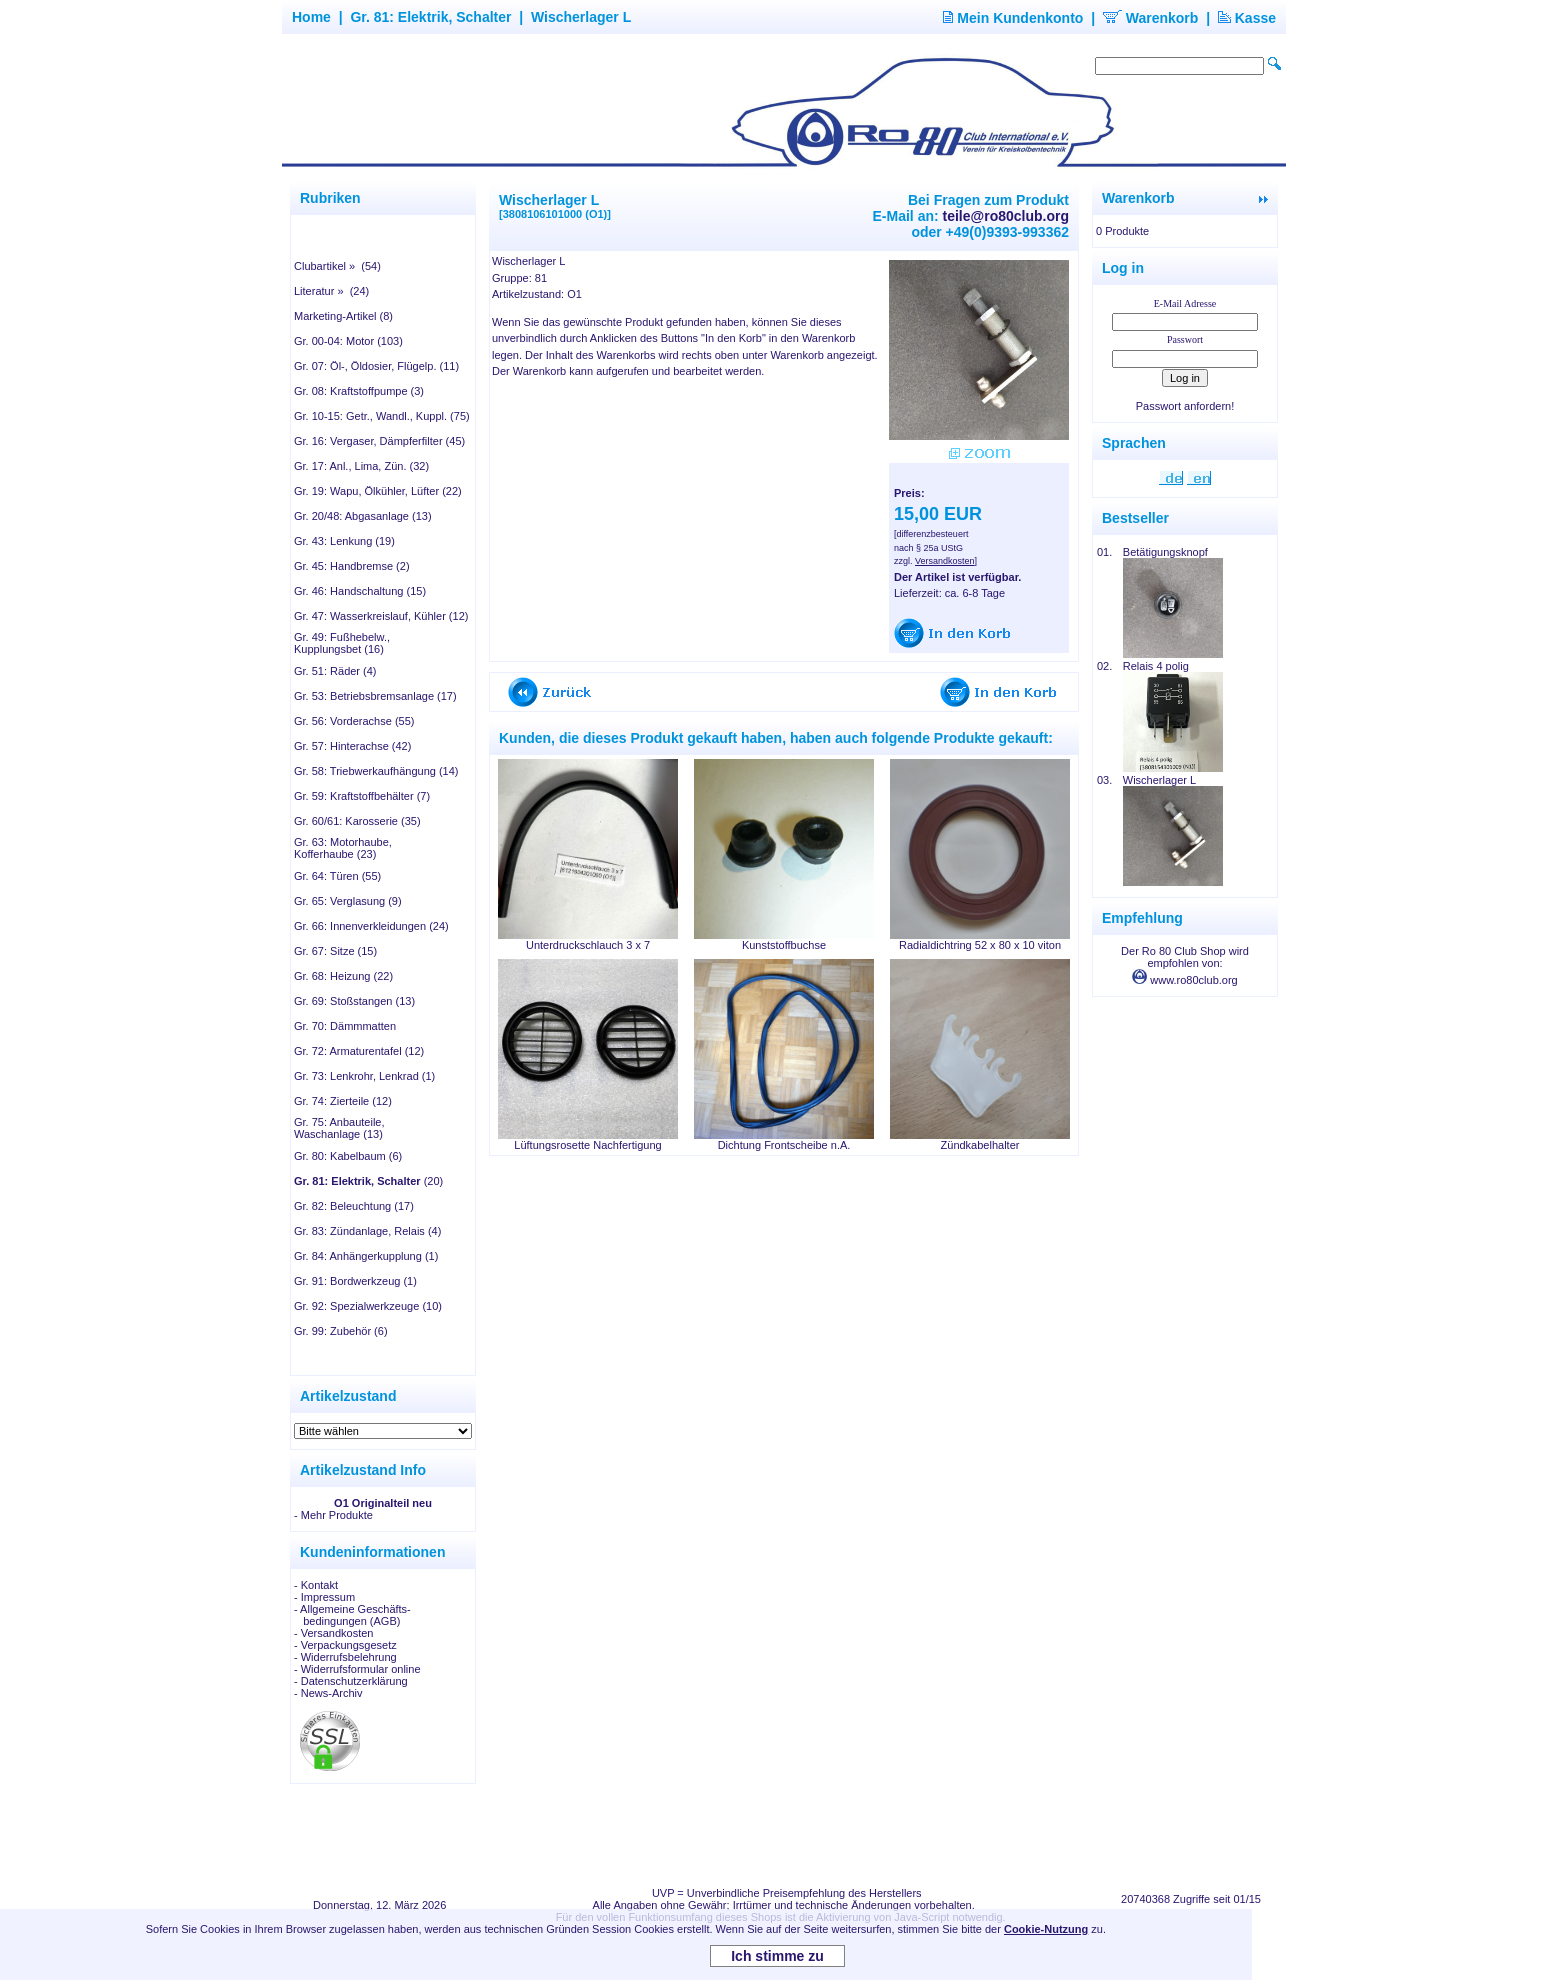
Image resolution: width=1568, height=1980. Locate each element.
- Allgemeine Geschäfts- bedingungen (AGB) (352, 1615)
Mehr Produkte (337, 1515)
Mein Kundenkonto (1013, 18)
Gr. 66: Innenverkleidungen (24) (371, 926)
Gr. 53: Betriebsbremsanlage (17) (375, 696)
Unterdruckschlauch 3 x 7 (588, 945)
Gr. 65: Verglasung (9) (348, 901)
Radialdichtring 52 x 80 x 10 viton (980, 945)
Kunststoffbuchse (784, 945)
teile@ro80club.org (1006, 216)
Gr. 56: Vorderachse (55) (354, 721)
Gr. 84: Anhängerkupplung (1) (366, 1256)
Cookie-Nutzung (1046, 1929)
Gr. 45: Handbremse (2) (352, 566)
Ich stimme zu (777, 1956)
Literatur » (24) (331, 291)
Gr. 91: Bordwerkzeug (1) (355, 1281)
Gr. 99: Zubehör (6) (341, 1331)
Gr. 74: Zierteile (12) (343, 1101)
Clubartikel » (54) (337, 266)
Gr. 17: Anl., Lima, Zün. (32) (361, 466)
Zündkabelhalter (980, 1145)
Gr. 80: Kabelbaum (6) (348, 1156)
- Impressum (324, 1597)
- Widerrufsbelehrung (345, 1657)
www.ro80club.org (1185, 980)
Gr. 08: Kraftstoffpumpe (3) (359, 391)
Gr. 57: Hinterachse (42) (352, 746)
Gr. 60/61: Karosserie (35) (357, 821)
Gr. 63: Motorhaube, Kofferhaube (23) (343, 848)
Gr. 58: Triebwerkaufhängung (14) (376, 771)
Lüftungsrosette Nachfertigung (587, 1145)
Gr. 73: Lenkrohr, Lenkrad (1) (364, 1076)
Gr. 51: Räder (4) (335, 671)
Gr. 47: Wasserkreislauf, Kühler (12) (381, 616)
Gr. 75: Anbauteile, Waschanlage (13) (339, 1128)
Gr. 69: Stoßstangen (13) (354, 1001)
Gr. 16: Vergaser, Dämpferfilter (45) (379, 441)
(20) (368, 1181)
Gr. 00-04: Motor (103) (348, 341)
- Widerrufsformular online (357, 1669)
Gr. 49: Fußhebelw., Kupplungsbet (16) (342, 643)
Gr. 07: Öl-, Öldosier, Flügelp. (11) (376, 366)
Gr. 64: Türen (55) (337, 876)
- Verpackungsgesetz (345, 1645)
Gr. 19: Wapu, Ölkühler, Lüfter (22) (378, 491)
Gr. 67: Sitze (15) (335, 951)
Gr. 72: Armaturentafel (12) (359, 1051)
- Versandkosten (334, 1633)
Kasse (1247, 18)
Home (311, 17)
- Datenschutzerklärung (351, 1681)
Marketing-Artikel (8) (343, 316)
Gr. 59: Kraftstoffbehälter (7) (362, 796)
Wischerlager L (581, 17)
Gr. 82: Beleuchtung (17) (354, 1206)
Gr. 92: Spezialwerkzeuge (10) (368, 1306)
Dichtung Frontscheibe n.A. (784, 1145)
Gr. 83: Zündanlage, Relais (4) (367, 1231)
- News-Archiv (328, 1693)
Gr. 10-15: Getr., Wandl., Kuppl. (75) (382, 416)
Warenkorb (1151, 18)
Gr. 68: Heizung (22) (343, 976)
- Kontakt (316, 1585)
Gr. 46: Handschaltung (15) (360, 591)
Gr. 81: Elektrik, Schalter (430, 17)
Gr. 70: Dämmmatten (345, 1026)
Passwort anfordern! (1185, 406)
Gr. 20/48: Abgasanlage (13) (363, 516)
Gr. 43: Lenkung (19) (344, 541)
